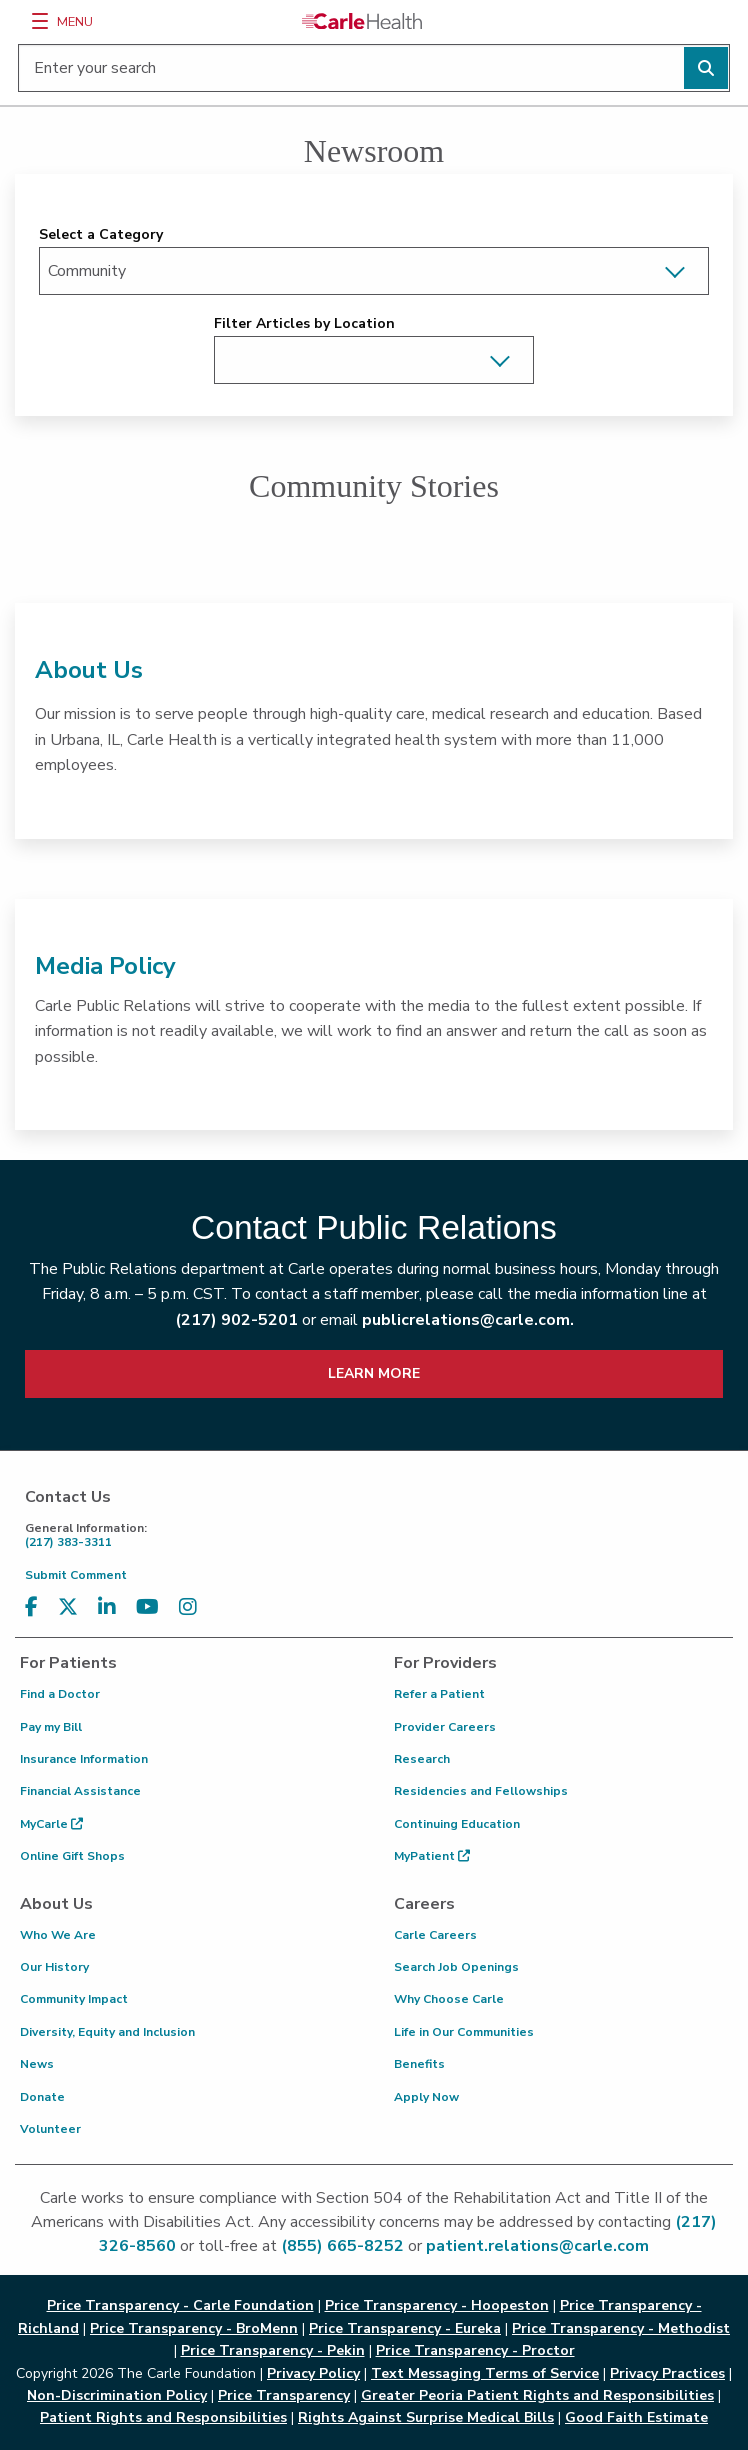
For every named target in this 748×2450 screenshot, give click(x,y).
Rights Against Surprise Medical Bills (426, 2417)
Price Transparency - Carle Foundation (180, 2305)
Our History (54, 1967)
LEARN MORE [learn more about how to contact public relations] (374, 1373)
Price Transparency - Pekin (273, 2350)
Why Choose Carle (449, 1999)
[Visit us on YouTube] (147, 1607)
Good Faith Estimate (636, 2417)
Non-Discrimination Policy (117, 2395)
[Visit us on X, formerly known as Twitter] (68, 1607)
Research (422, 1759)
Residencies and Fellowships (481, 1791)
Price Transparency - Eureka (405, 2328)
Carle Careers (435, 1935)
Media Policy (105, 966)
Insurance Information (84, 1759)
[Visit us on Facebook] (31, 1607)
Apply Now (426, 2097)
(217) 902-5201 (236, 1320)
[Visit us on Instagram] (188, 1607)
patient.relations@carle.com (537, 2246)
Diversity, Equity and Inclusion (107, 2032)
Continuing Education (457, 1824)
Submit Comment (76, 1575)
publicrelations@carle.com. (468, 1320)
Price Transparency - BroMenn (194, 2328)
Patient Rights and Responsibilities (163, 2417)
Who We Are (58, 1935)
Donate (42, 2097)
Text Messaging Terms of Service (485, 2373)
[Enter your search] (374, 68)
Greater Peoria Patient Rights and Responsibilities (537, 2395)
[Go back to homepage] (362, 21)
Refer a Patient (439, 1694)
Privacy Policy (313, 2373)
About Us (89, 670)
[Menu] (40, 21)
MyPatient (432, 1856)
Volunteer (50, 2129)
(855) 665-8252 (342, 2246)
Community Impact (74, 1999)
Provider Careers (445, 1727)
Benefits (419, 2064)
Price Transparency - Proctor (475, 2350)
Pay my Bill (51, 1727)
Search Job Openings (456, 1967)
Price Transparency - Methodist (621, 2328)
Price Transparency (284, 2395)
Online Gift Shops (72, 1856)
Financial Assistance (80, 1791)
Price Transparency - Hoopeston (437, 2305)
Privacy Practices (667, 2373)
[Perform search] (706, 68)
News (37, 2064)
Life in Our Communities (464, 2032)
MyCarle (51, 1824)
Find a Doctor (60, 1694)
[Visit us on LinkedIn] (107, 1607)
